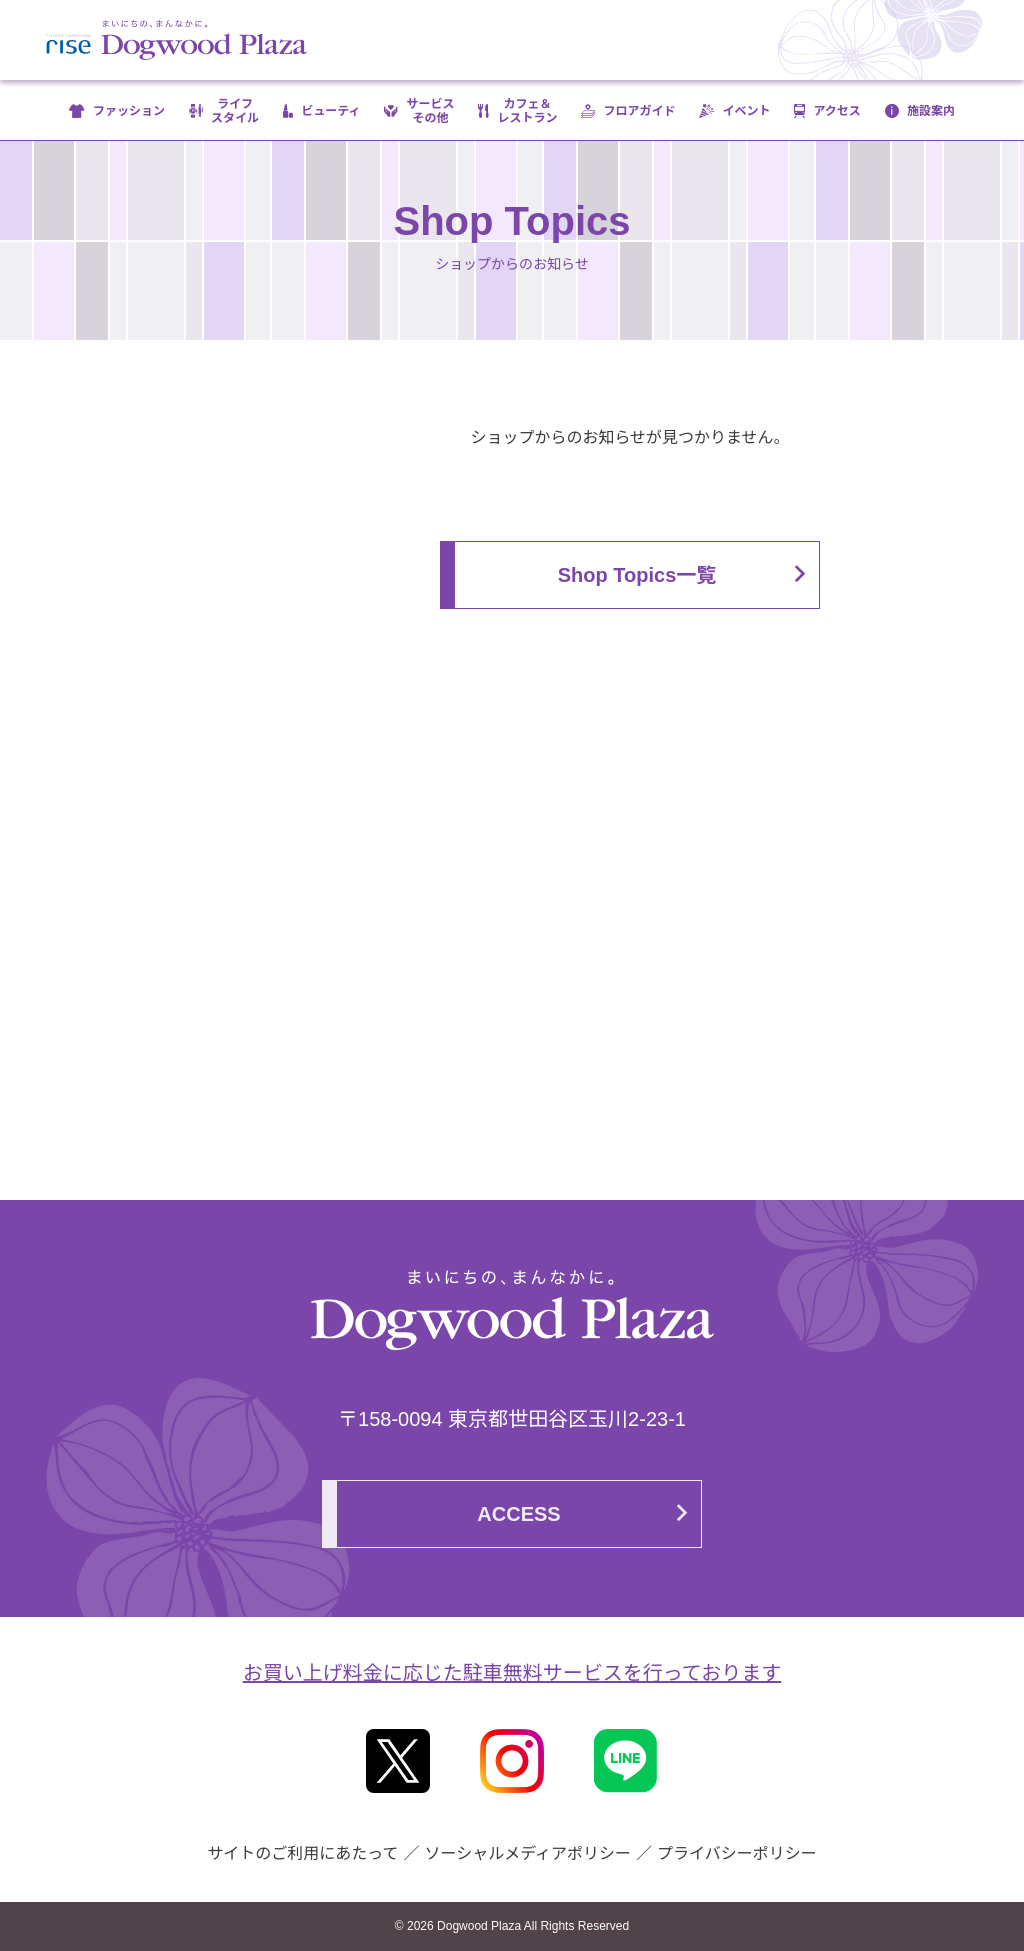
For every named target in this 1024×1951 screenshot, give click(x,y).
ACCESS (518, 1514)
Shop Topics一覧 (637, 575)
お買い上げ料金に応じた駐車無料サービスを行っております (512, 1673)
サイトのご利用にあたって (302, 1853)
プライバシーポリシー (737, 1853)
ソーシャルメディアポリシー (527, 1853)
